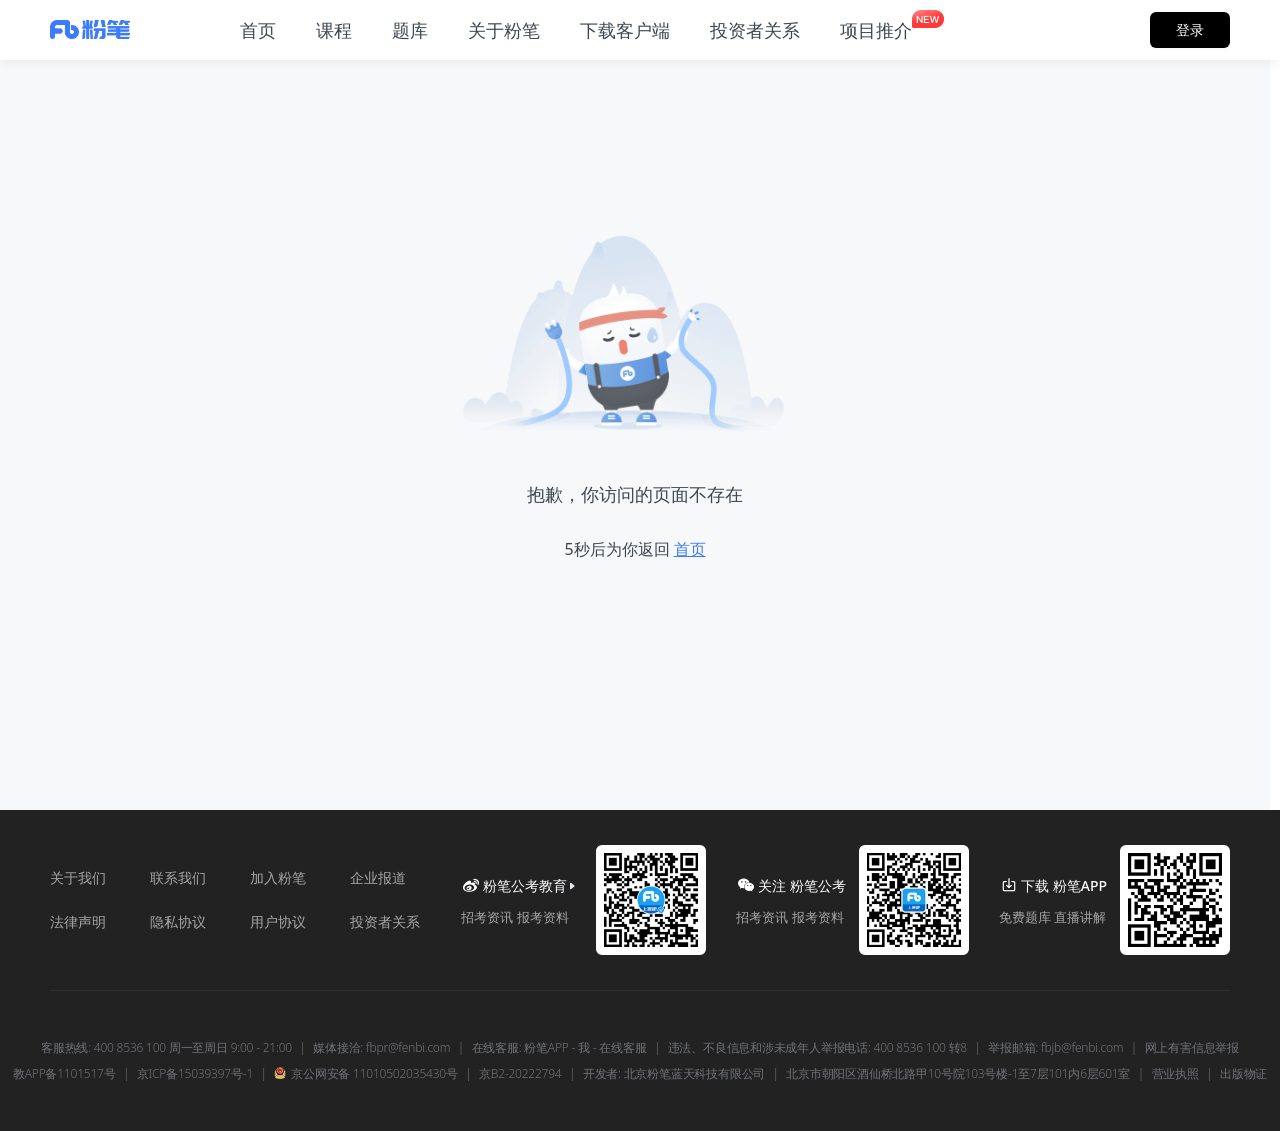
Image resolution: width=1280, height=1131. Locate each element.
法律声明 (78, 921)
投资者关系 (385, 921)
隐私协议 (178, 921)
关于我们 (78, 877)
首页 (690, 549)
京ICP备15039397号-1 (195, 1074)
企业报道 (378, 877)
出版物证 (1243, 1074)
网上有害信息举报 (1192, 1048)
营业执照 (1175, 1074)
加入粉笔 (278, 877)
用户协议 (278, 921)
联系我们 (178, 877)
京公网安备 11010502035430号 (365, 1074)
